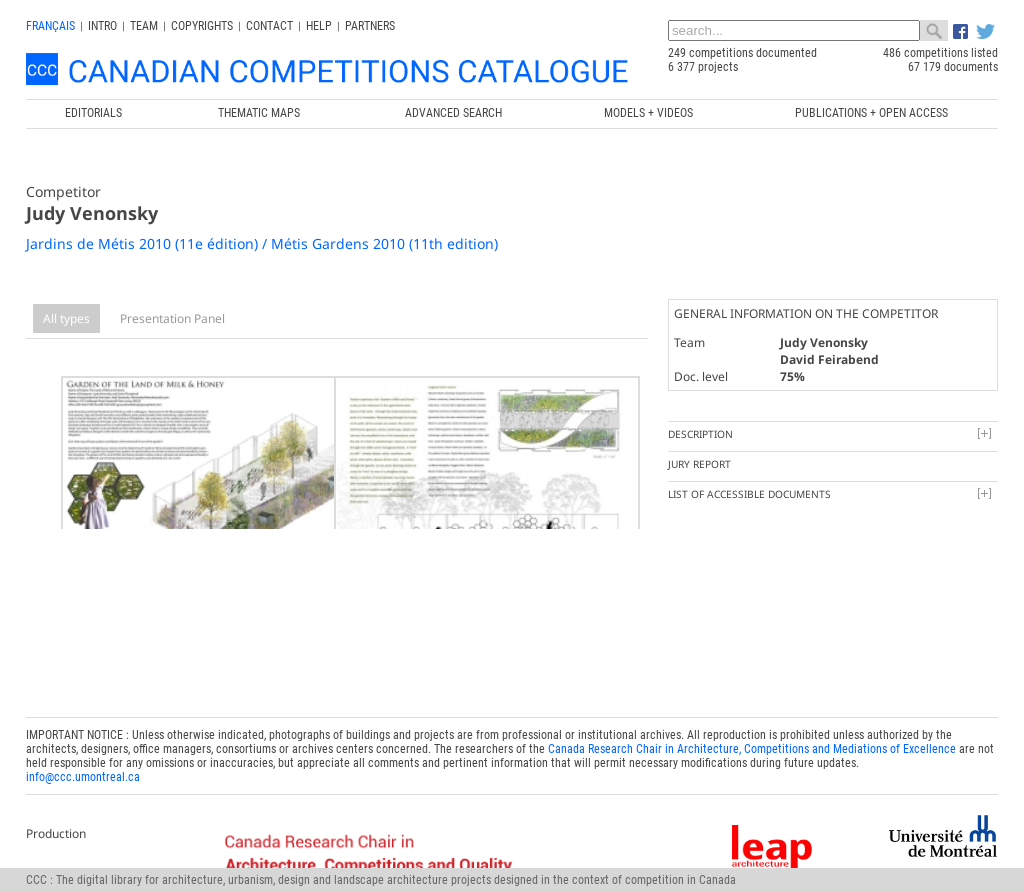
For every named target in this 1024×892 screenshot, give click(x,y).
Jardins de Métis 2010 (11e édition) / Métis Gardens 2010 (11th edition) (262, 243)
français (50, 26)
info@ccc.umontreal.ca (83, 738)
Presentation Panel (172, 318)
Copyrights (202, 26)
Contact (269, 26)
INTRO (102, 26)
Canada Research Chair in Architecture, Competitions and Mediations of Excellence (752, 710)
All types (66, 318)
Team (144, 26)
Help (319, 26)
